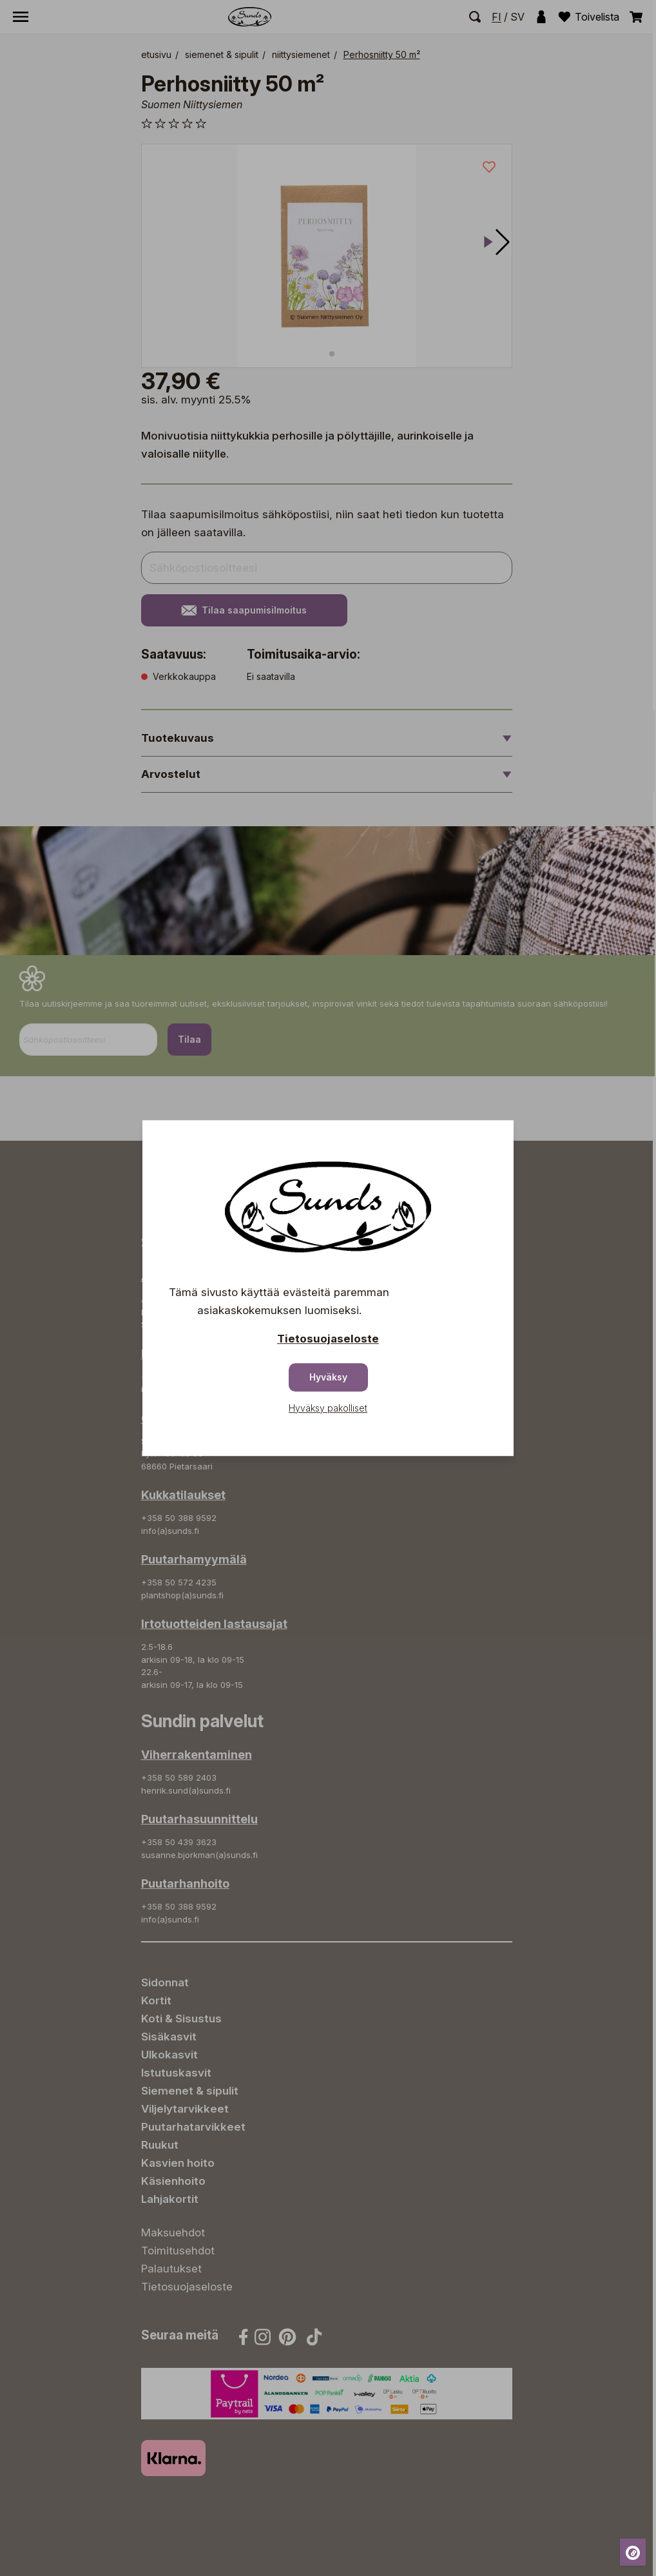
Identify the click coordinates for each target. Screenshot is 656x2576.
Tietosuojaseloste (328, 1338)
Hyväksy (328, 1376)
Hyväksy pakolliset (328, 1407)
